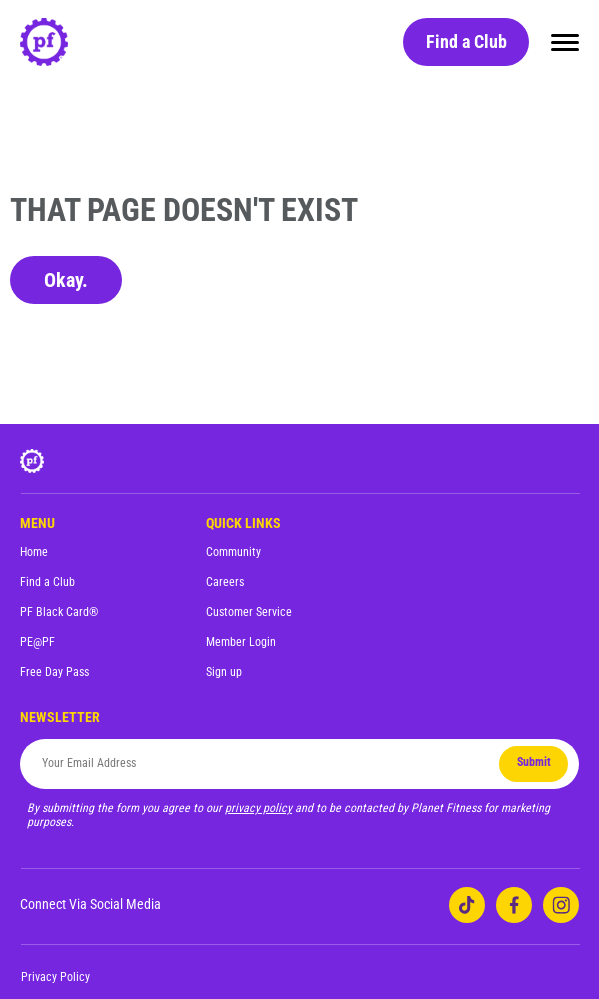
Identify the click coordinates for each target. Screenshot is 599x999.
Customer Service (249, 612)
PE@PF (37, 642)
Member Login (241, 642)
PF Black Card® (59, 612)
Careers (225, 582)
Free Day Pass (54, 672)
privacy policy (258, 808)
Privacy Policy (55, 977)
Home (34, 552)
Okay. (66, 280)
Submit (534, 762)
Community (233, 552)
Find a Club (466, 41)
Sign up (224, 672)
